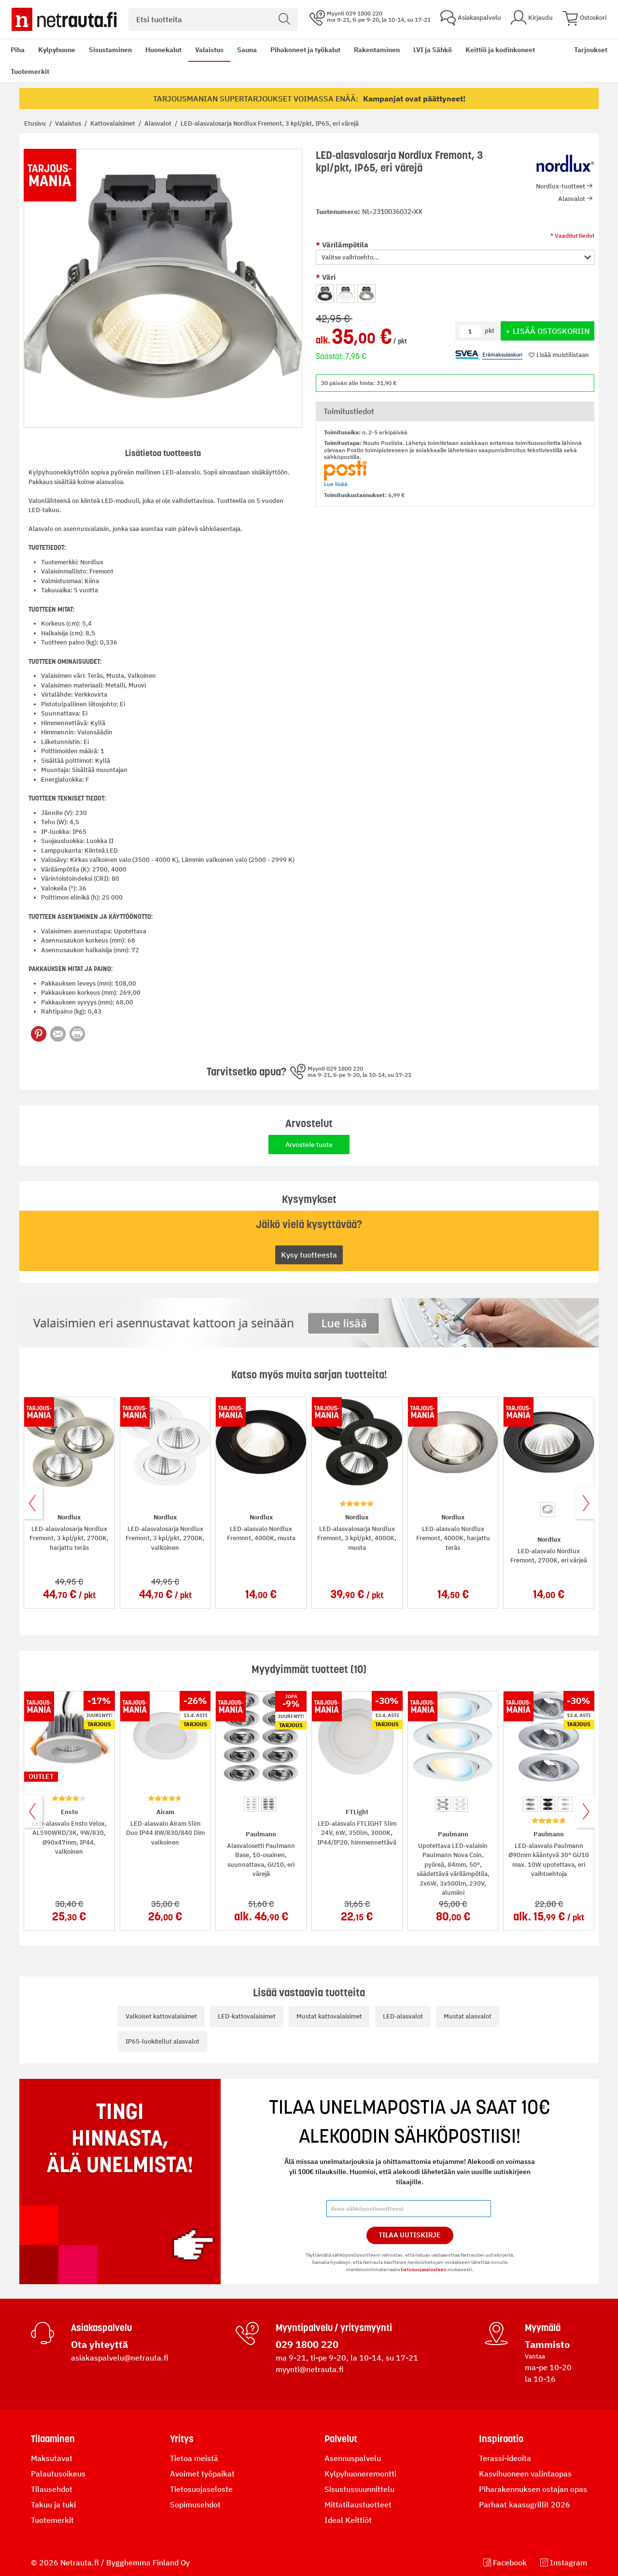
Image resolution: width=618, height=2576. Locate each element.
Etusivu (35, 123)
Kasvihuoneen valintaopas (525, 2473)
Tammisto (547, 2344)
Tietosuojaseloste (201, 2489)
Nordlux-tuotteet (560, 186)
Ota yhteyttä (99, 2344)
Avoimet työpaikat (202, 2473)
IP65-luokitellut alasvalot (162, 2041)
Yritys (182, 2439)
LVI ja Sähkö (432, 49)
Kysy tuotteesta (309, 1254)
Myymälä (543, 2327)
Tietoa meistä (194, 2458)
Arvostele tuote (309, 1144)
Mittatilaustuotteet (358, 2504)
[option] (325, 294)
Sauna (247, 49)
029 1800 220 (307, 2344)
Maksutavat (51, 2458)
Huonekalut (163, 49)
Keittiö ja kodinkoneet (500, 49)
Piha (18, 49)
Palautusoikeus (58, 2473)
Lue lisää (336, 483)
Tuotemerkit (30, 71)
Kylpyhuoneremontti (360, 2473)
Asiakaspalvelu (101, 2327)
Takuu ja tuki (53, 2504)
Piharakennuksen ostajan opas (533, 2489)
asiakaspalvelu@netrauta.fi (120, 2357)
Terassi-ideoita (505, 2458)
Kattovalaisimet (113, 123)
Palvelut (340, 2439)
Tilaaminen (53, 2439)
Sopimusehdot (195, 2504)
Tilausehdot (51, 2489)
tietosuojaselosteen (424, 2269)
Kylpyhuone (56, 49)
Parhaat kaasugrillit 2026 (524, 2504)
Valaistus (209, 49)
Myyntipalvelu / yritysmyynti (334, 2327)
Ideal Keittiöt (348, 2520)
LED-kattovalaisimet (247, 2016)
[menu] (285, 61)
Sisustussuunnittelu (359, 2489)
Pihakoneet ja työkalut (305, 49)
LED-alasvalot (403, 2016)
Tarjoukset (590, 49)
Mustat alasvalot (468, 2016)
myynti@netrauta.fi (310, 2369)
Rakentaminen (377, 49)
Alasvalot (158, 123)
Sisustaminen (110, 49)
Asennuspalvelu (352, 2458)
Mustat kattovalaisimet (329, 2016)
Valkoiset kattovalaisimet (161, 2016)
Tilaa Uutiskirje (410, 2235)
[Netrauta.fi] (64, 19)
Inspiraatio (501, 2439)
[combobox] (213, 19)
